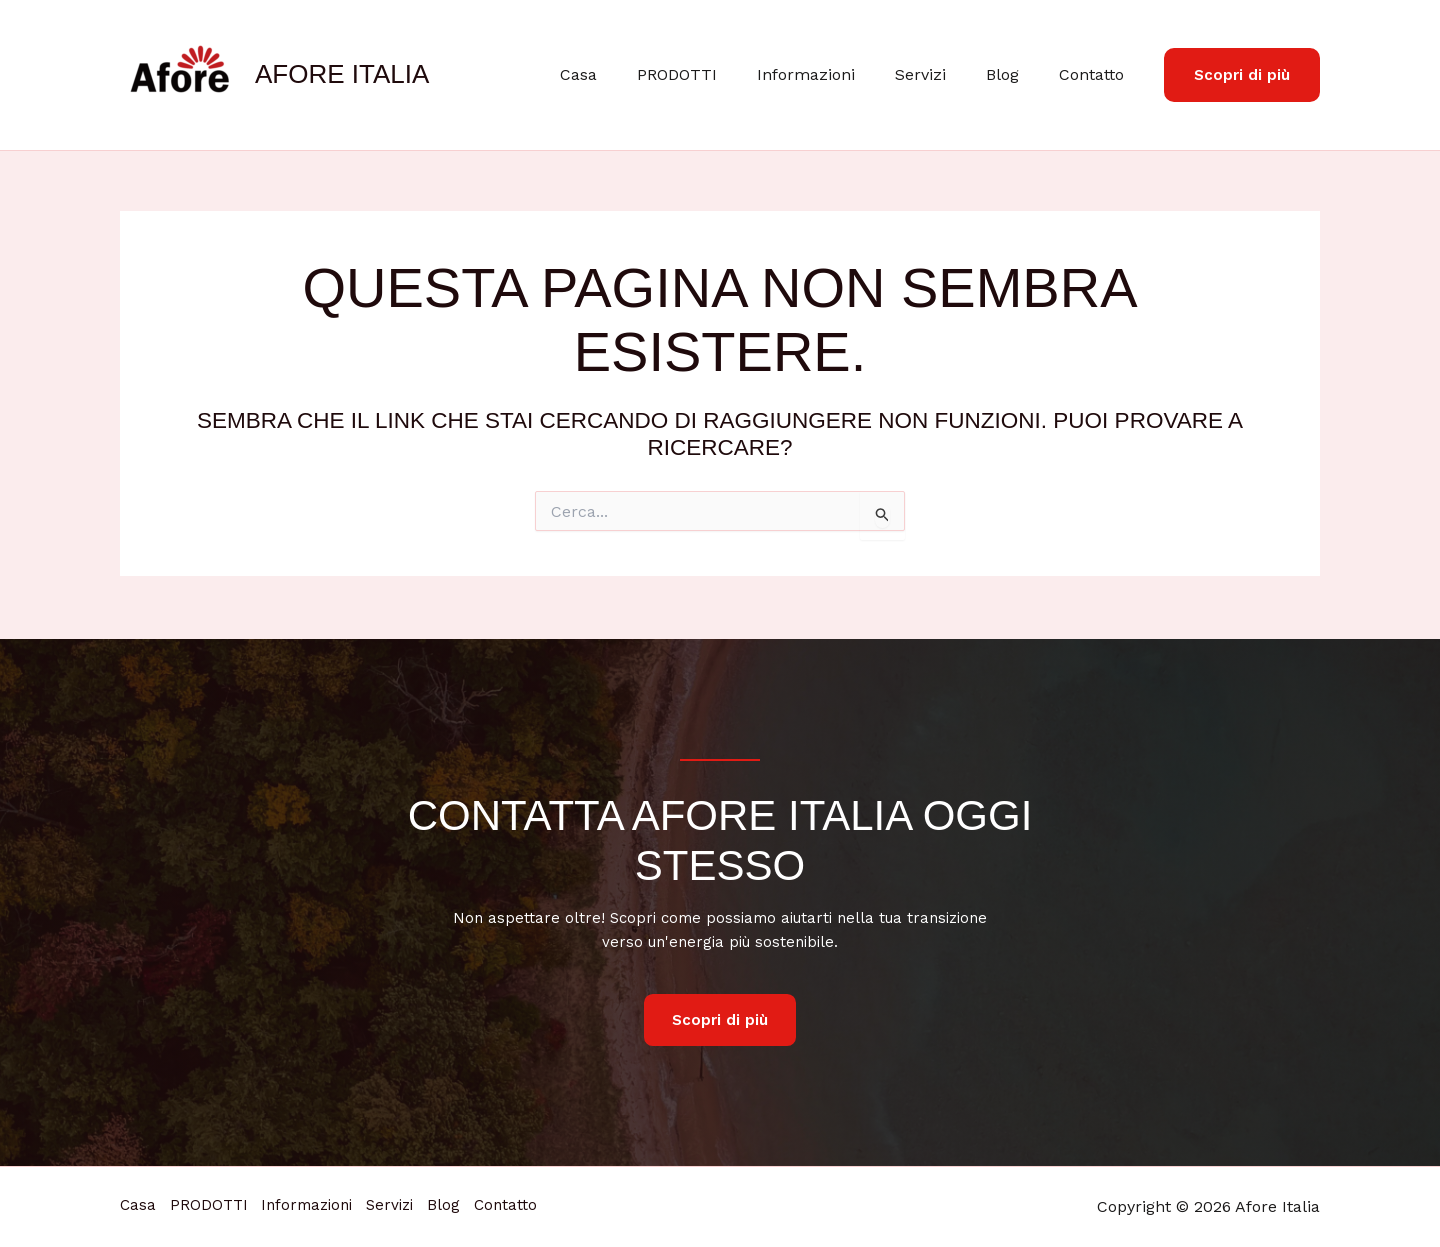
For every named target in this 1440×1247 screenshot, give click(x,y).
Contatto (1095, 74)
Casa (622, 74)
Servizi (940, 74)
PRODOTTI (713, 74)
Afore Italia (342, 74)
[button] (1242, 75)
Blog (1014, 74)
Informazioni (834, 74)
